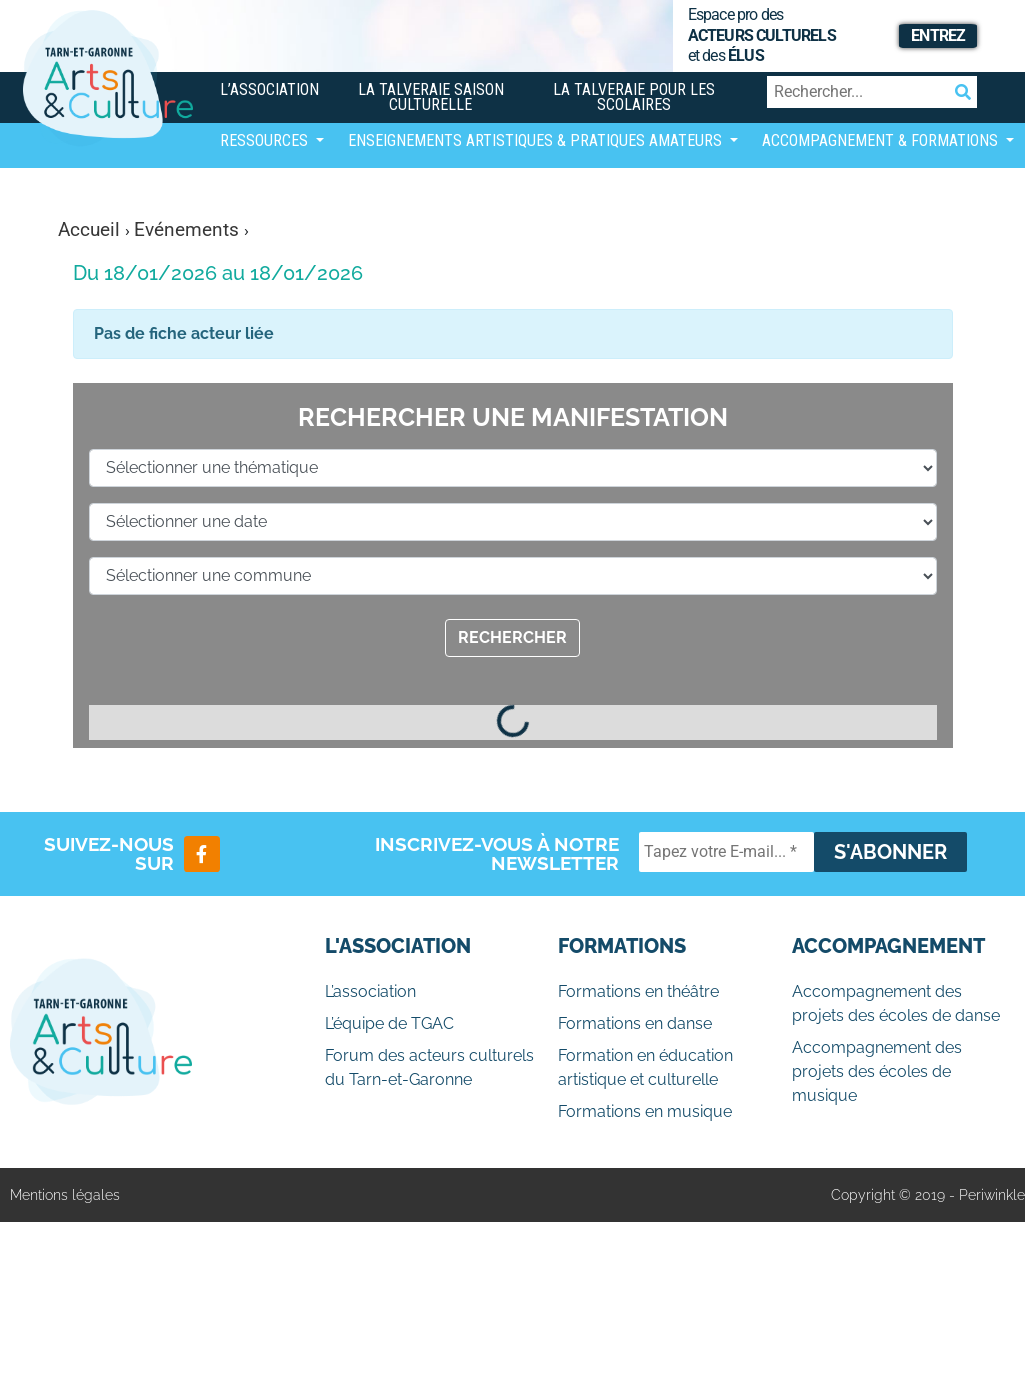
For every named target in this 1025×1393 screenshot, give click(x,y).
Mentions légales (65, 1195)
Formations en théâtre (638, 991)
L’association (269, 89)
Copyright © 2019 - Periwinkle (928, 1195)
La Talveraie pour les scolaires (634, 97)
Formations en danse (635, 1023)
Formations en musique (645, 1111)
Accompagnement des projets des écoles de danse (896, 1003)
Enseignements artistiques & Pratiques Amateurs (537, 140)
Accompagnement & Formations (882, 140)
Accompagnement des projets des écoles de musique (877, 1071)
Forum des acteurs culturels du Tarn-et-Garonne (429, 1067)
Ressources (266, 140)
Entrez (938, 35)
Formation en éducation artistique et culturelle (645, 1067)
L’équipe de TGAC (389, 1023)
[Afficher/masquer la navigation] (236, 195)
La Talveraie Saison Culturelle (431, 97)
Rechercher (512, 637)
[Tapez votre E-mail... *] (726, 852)
